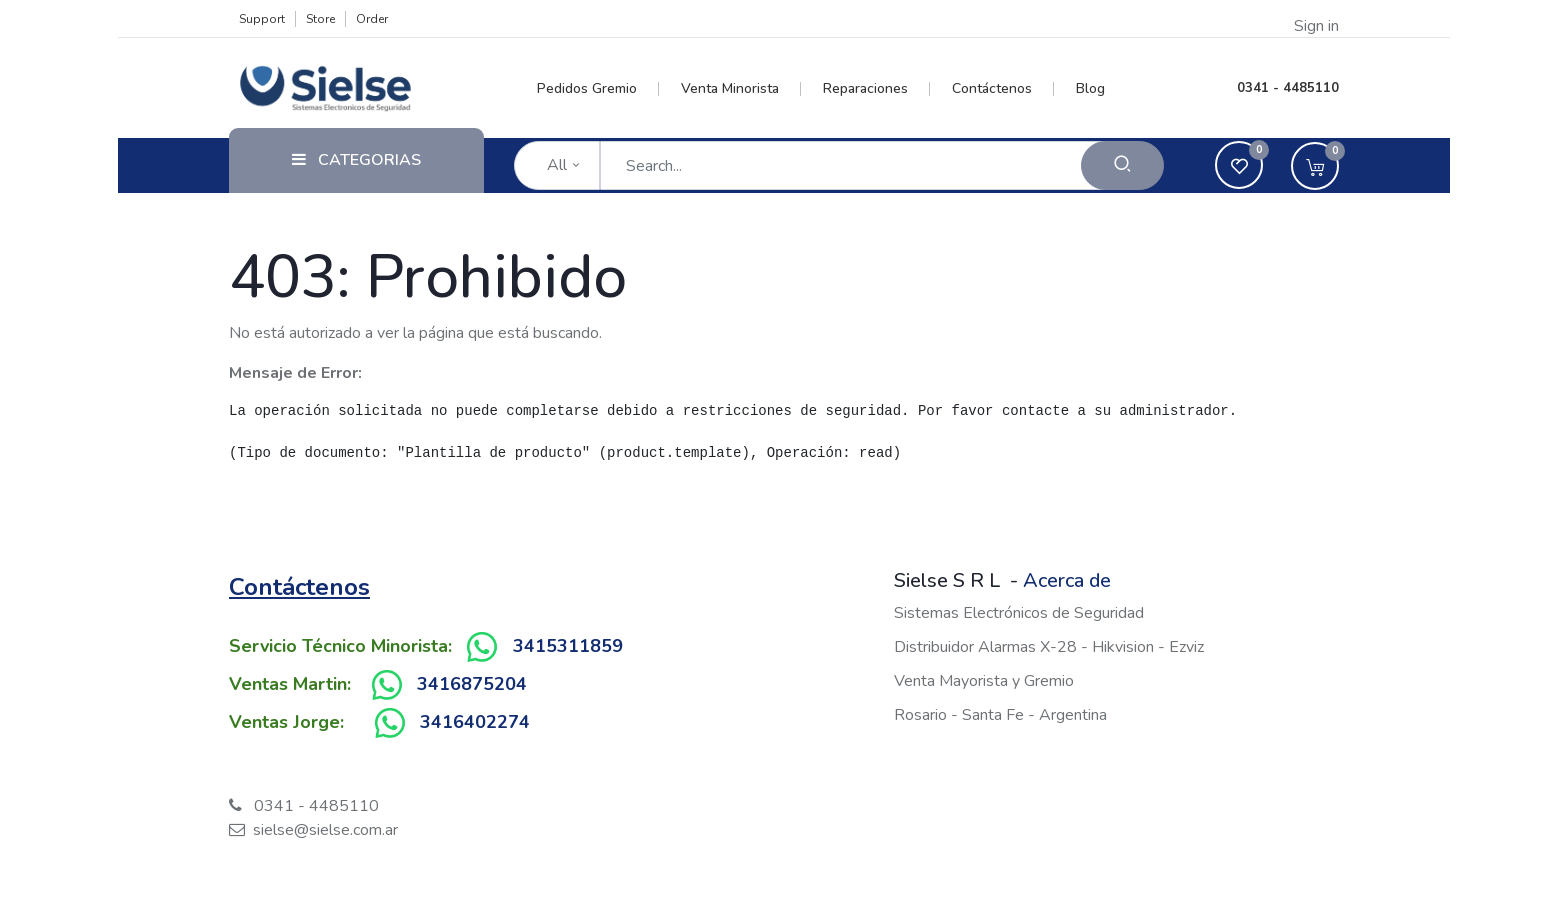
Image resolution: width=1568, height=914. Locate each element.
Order (372, 19)
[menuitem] (598, 89)
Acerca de (1067, 580)
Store (320, 19)
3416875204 (472, 684)
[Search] (1122, 165)
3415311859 (568, 646)
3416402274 (475, 722)
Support (262, 19)
